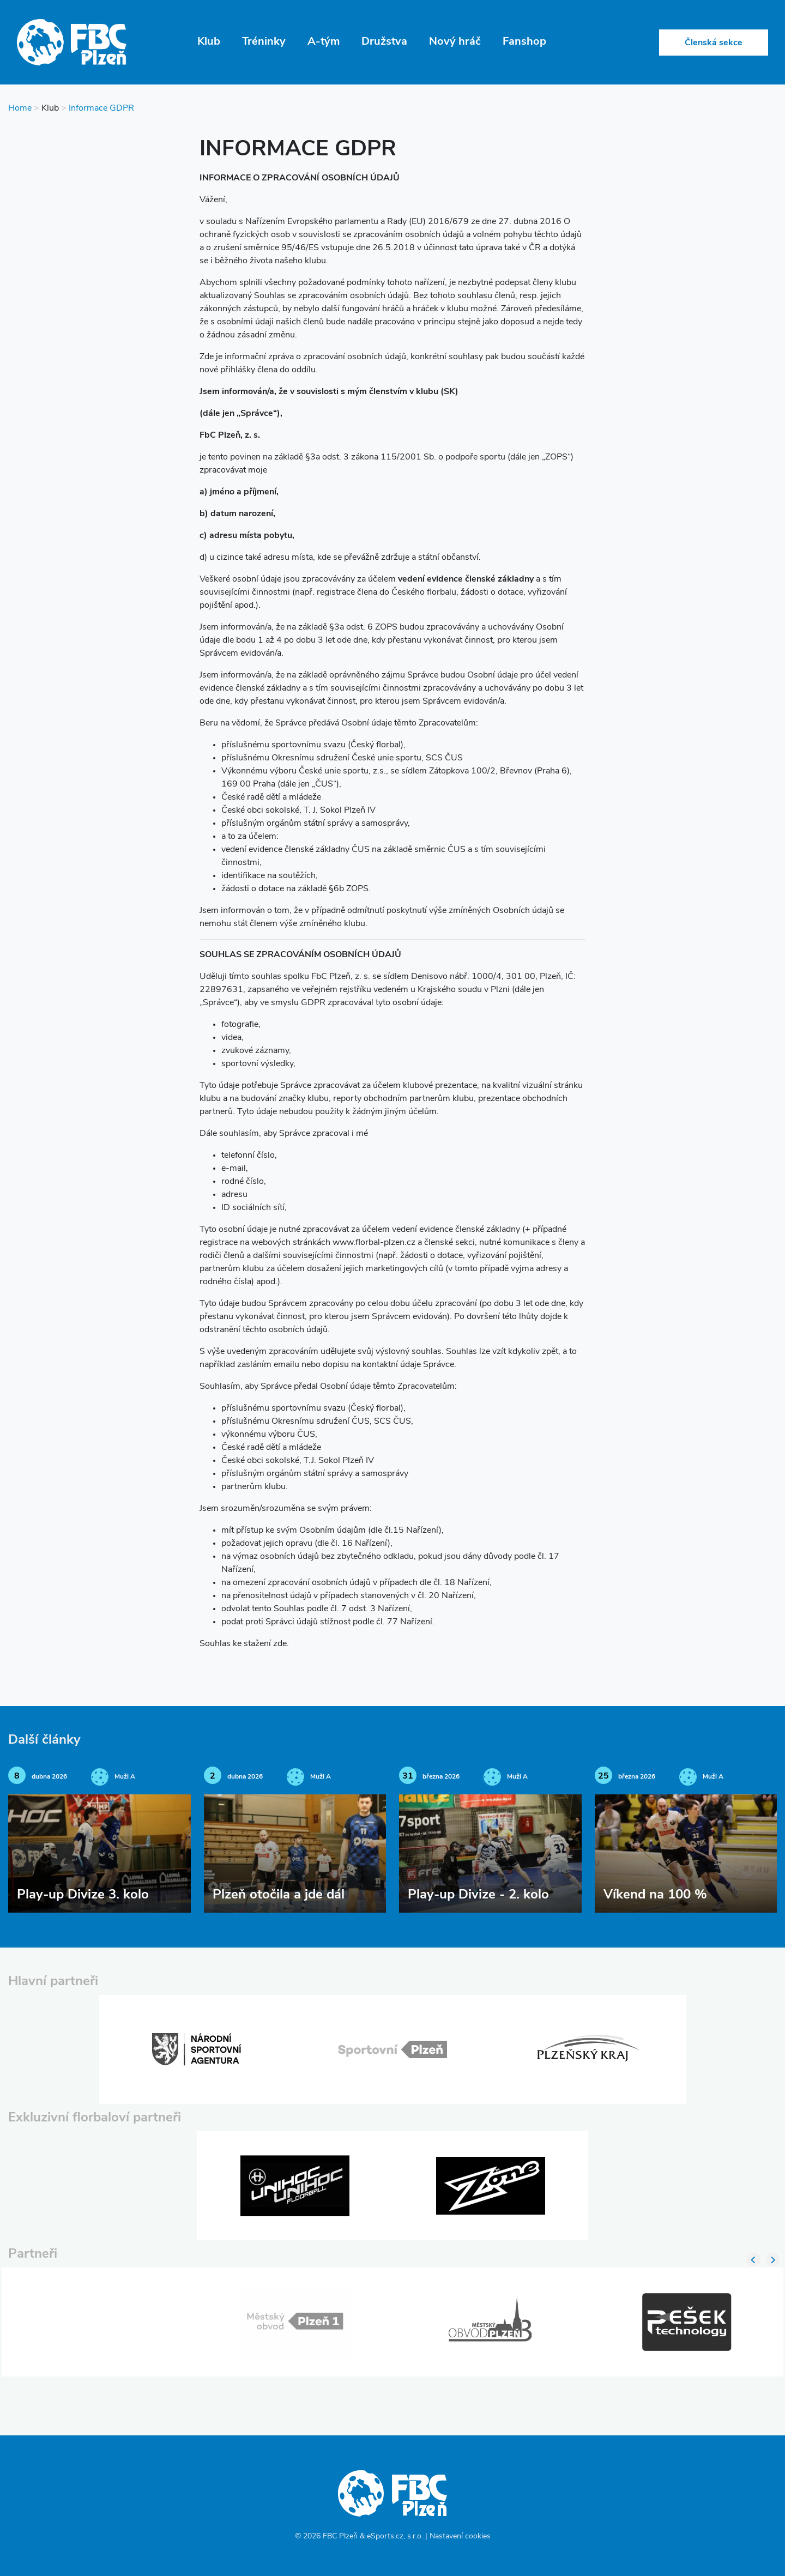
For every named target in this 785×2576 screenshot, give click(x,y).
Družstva (384, 42)
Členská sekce (713, 43)
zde (280, 1644)
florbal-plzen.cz (385, 1242)
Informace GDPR (101, 108)
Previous (753, 2259)
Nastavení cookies (460, 2536)
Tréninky (264, 42)
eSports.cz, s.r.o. (395, 2536)
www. (344, 1242)
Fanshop (524, 42)
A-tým (323, 42)
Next (772, 2259)
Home (20, 108)
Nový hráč (455, 42)
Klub (208, 42)
